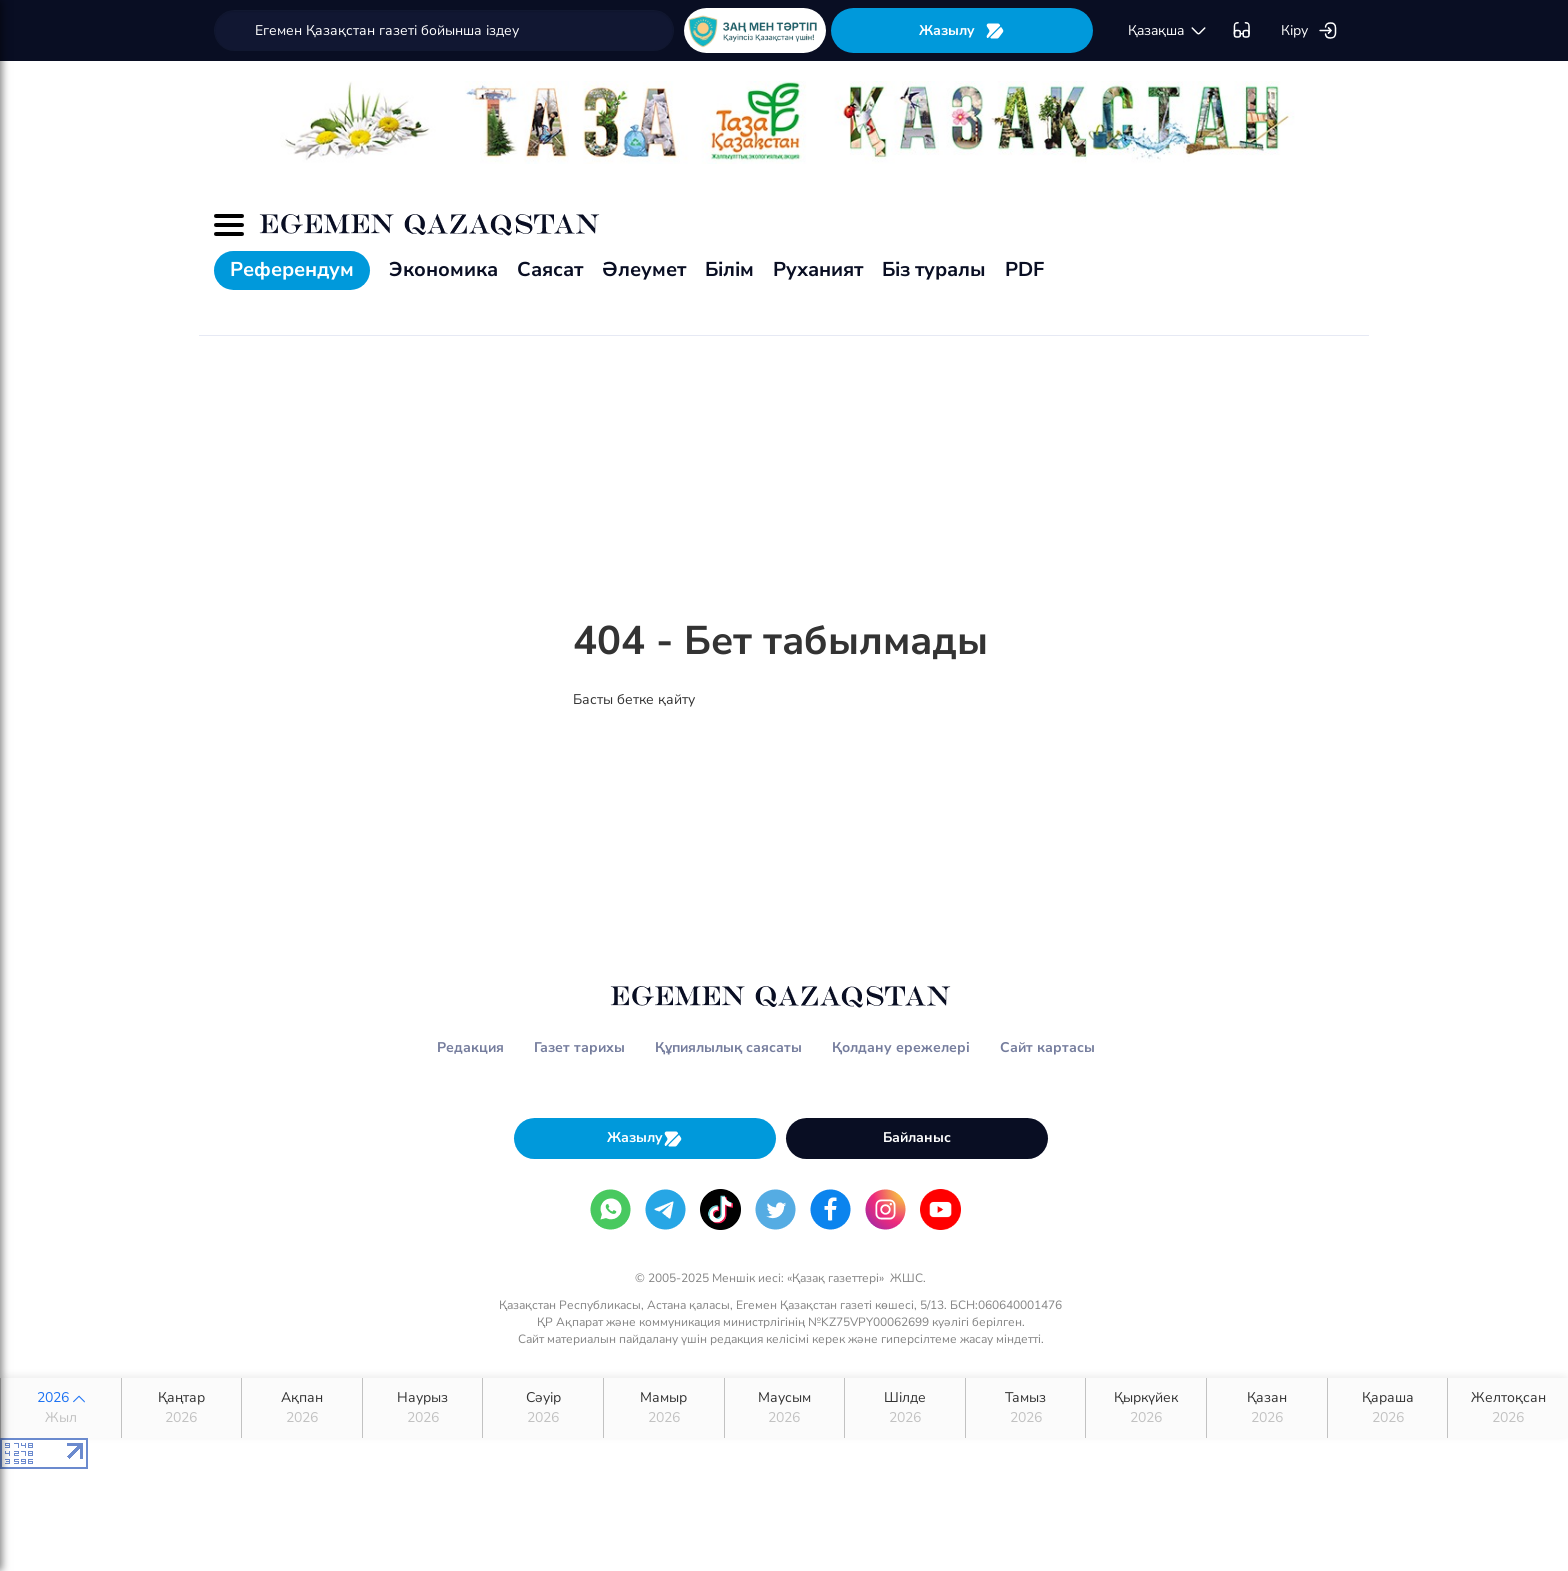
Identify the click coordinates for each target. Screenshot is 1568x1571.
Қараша (1388, 1408)
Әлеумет (644, 269)
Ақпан (302, 1408)
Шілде (905, 1408)
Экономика (443, 269)
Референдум (292, 269)
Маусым (785, 1408)
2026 (61, 1408)
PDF (1024, 269)
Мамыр (664, 1408)
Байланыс (917, 1137)
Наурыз (423, 1408)
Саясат (550, 269)
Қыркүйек (1146, 1408)
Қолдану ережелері (901, 1047)
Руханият (818, 269)
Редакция (470, 1047)
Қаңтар (182, 1408)
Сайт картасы (1047, 1047)
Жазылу (962, 30)
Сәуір (543, 1408)
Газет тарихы (579, 1047)
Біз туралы (934, 269)
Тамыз (1026, 1408)
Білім (729, 269)
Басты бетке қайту (634, 699)
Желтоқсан (1508, 1408)
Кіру (1309, 31)
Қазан (1267, 1408)
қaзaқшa (1168, 31)
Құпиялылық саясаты (728, 1047)
